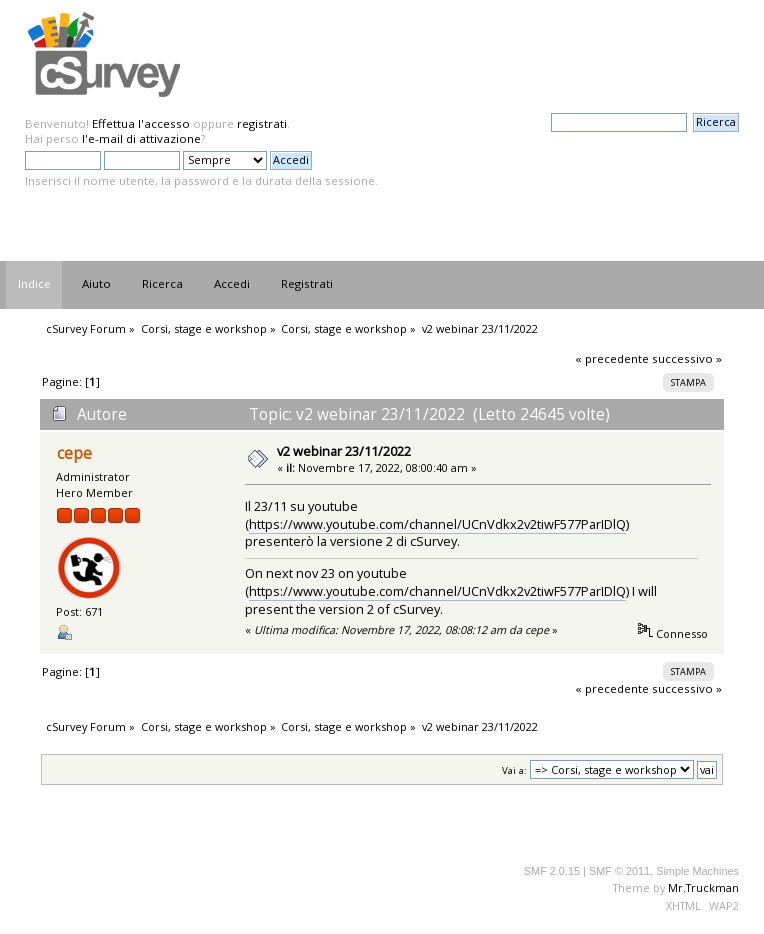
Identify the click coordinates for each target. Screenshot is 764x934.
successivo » (687, 358)
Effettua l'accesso (141, 123)
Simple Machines (697, 871)
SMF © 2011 (619, 871)
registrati (262, 123)
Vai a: (514, 770)
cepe (74, 453)
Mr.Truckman (703, 887)
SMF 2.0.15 (552, 871)
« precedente (612, 358)
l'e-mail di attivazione (141, 138)
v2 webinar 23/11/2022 (344, 451)
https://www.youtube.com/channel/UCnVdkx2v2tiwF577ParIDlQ (437, 524)
